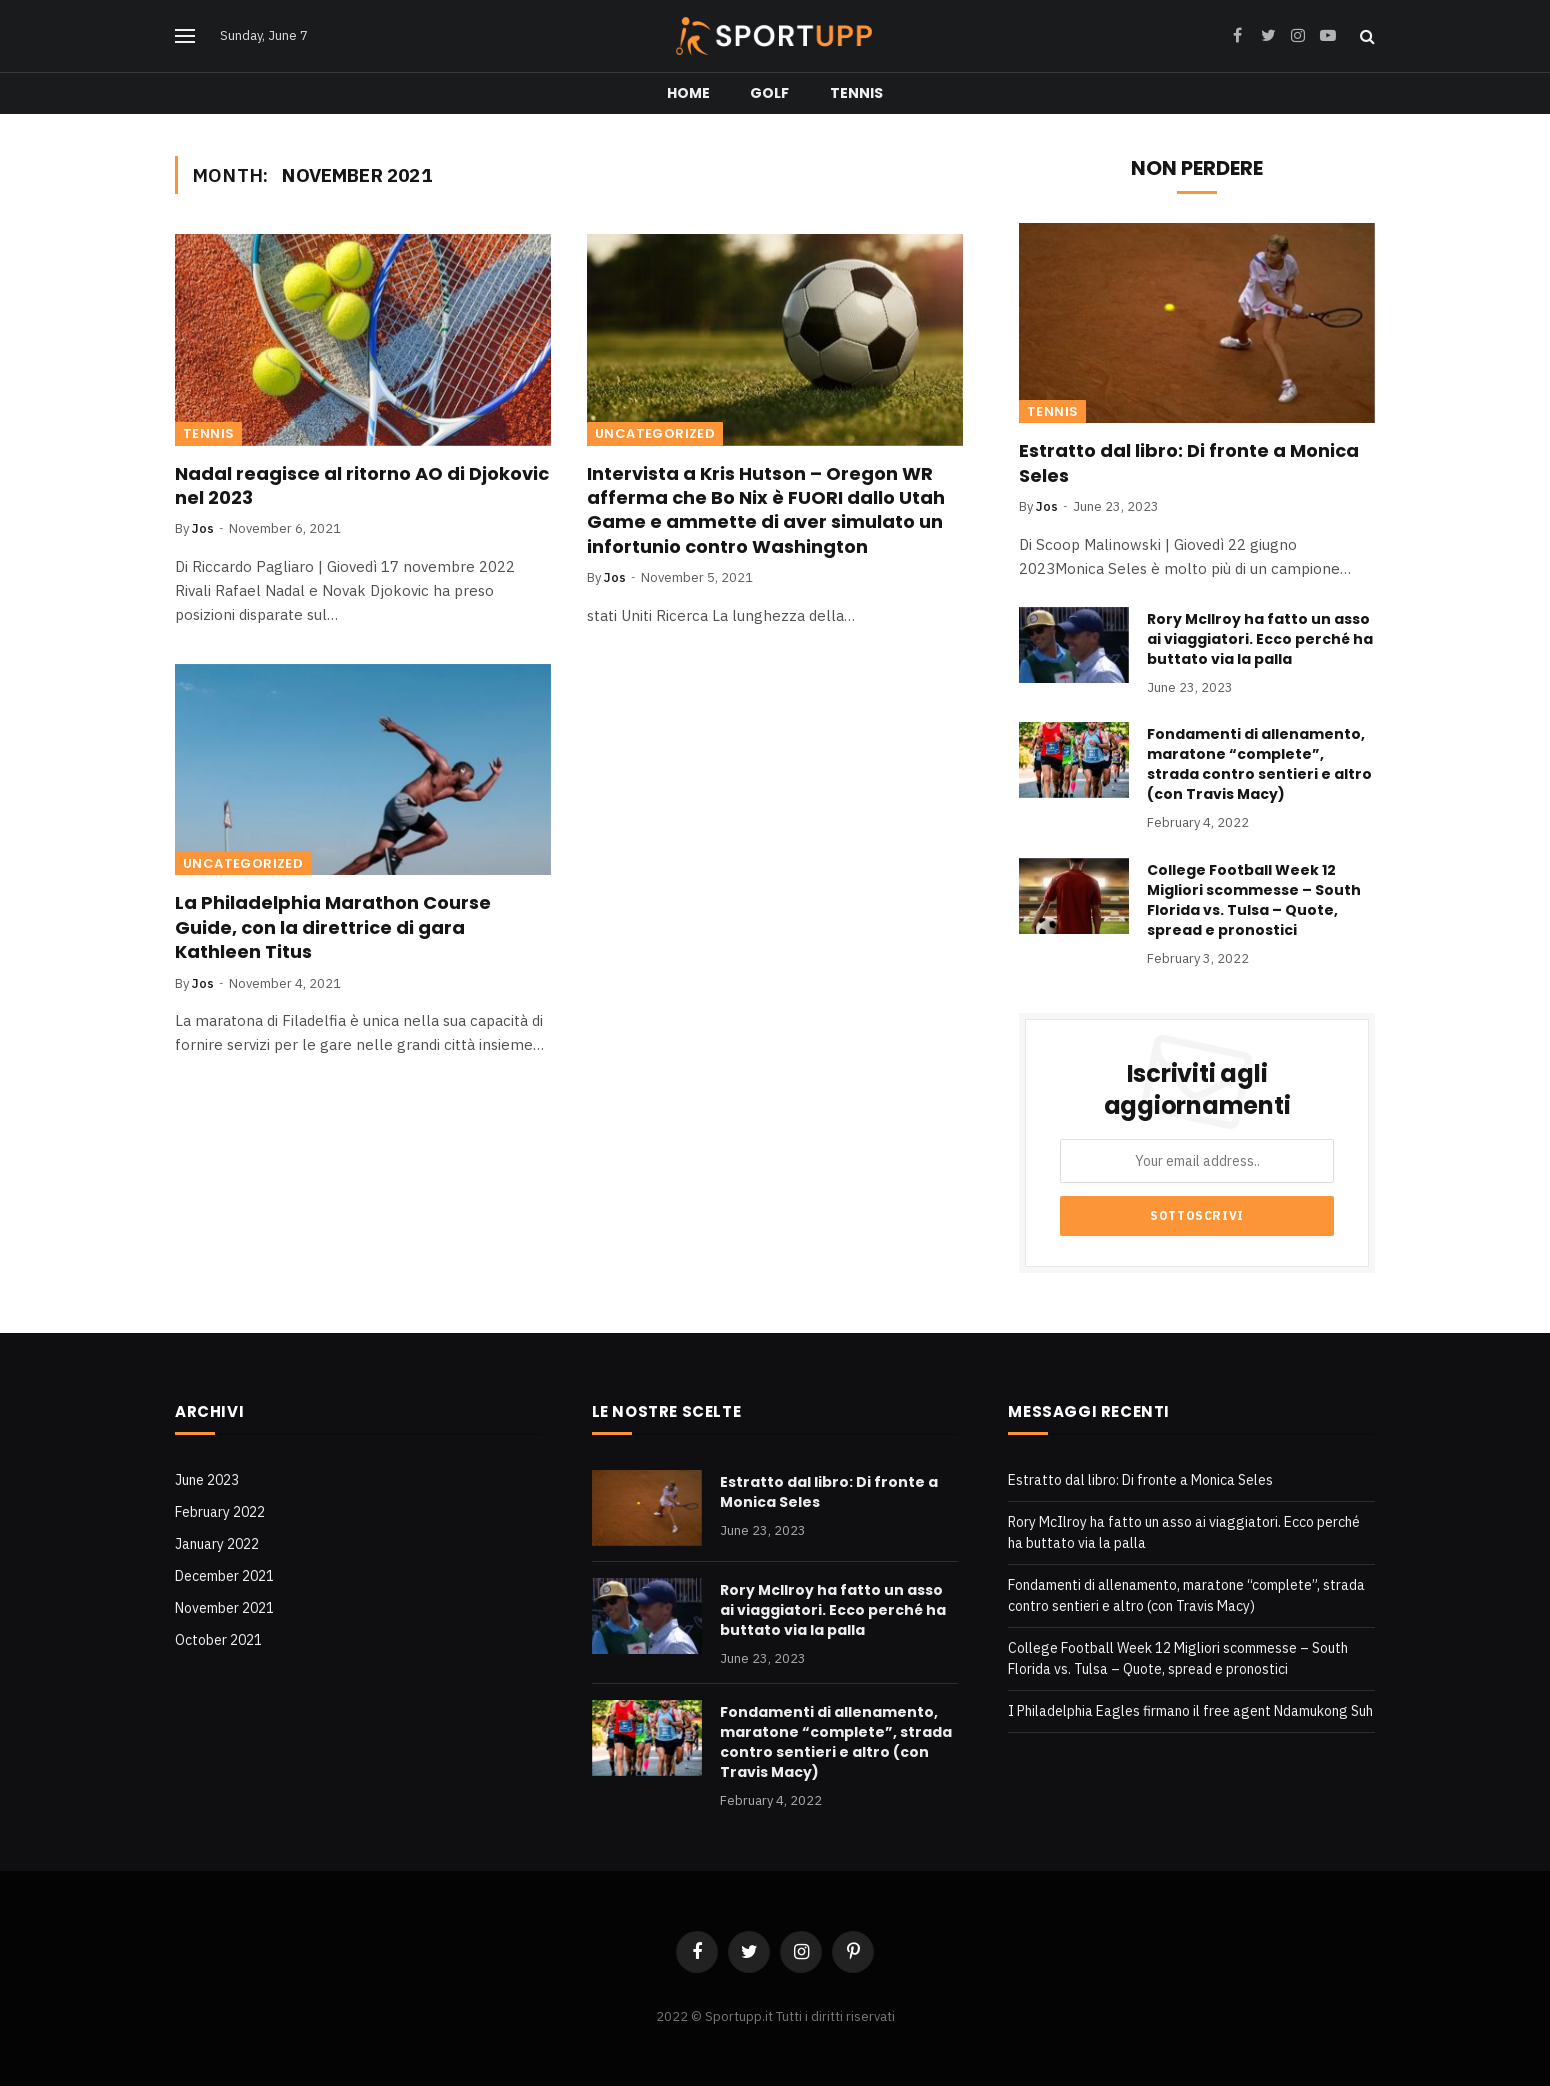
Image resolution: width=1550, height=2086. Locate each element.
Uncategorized (655, 433)
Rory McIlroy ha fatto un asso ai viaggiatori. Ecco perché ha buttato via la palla (1260, 639)
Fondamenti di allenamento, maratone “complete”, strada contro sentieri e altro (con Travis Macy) (1259, 764)
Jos (203, 528)
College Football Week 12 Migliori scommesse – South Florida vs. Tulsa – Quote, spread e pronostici (1254, 900)
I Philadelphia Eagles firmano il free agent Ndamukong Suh (1190, 1711)
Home (689, 93)
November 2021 (224, 1608)
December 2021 (224, 1576)
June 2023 (207, 1480)
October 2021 (218, 1640)
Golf (770, 93)
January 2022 (217, 1544)
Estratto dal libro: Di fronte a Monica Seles (1189, 463)
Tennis (857, 93)
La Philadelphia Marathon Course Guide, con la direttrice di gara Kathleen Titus (333, 927)
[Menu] (185, 36)
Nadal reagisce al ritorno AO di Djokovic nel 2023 (362, 486)
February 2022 (220, 1512)
